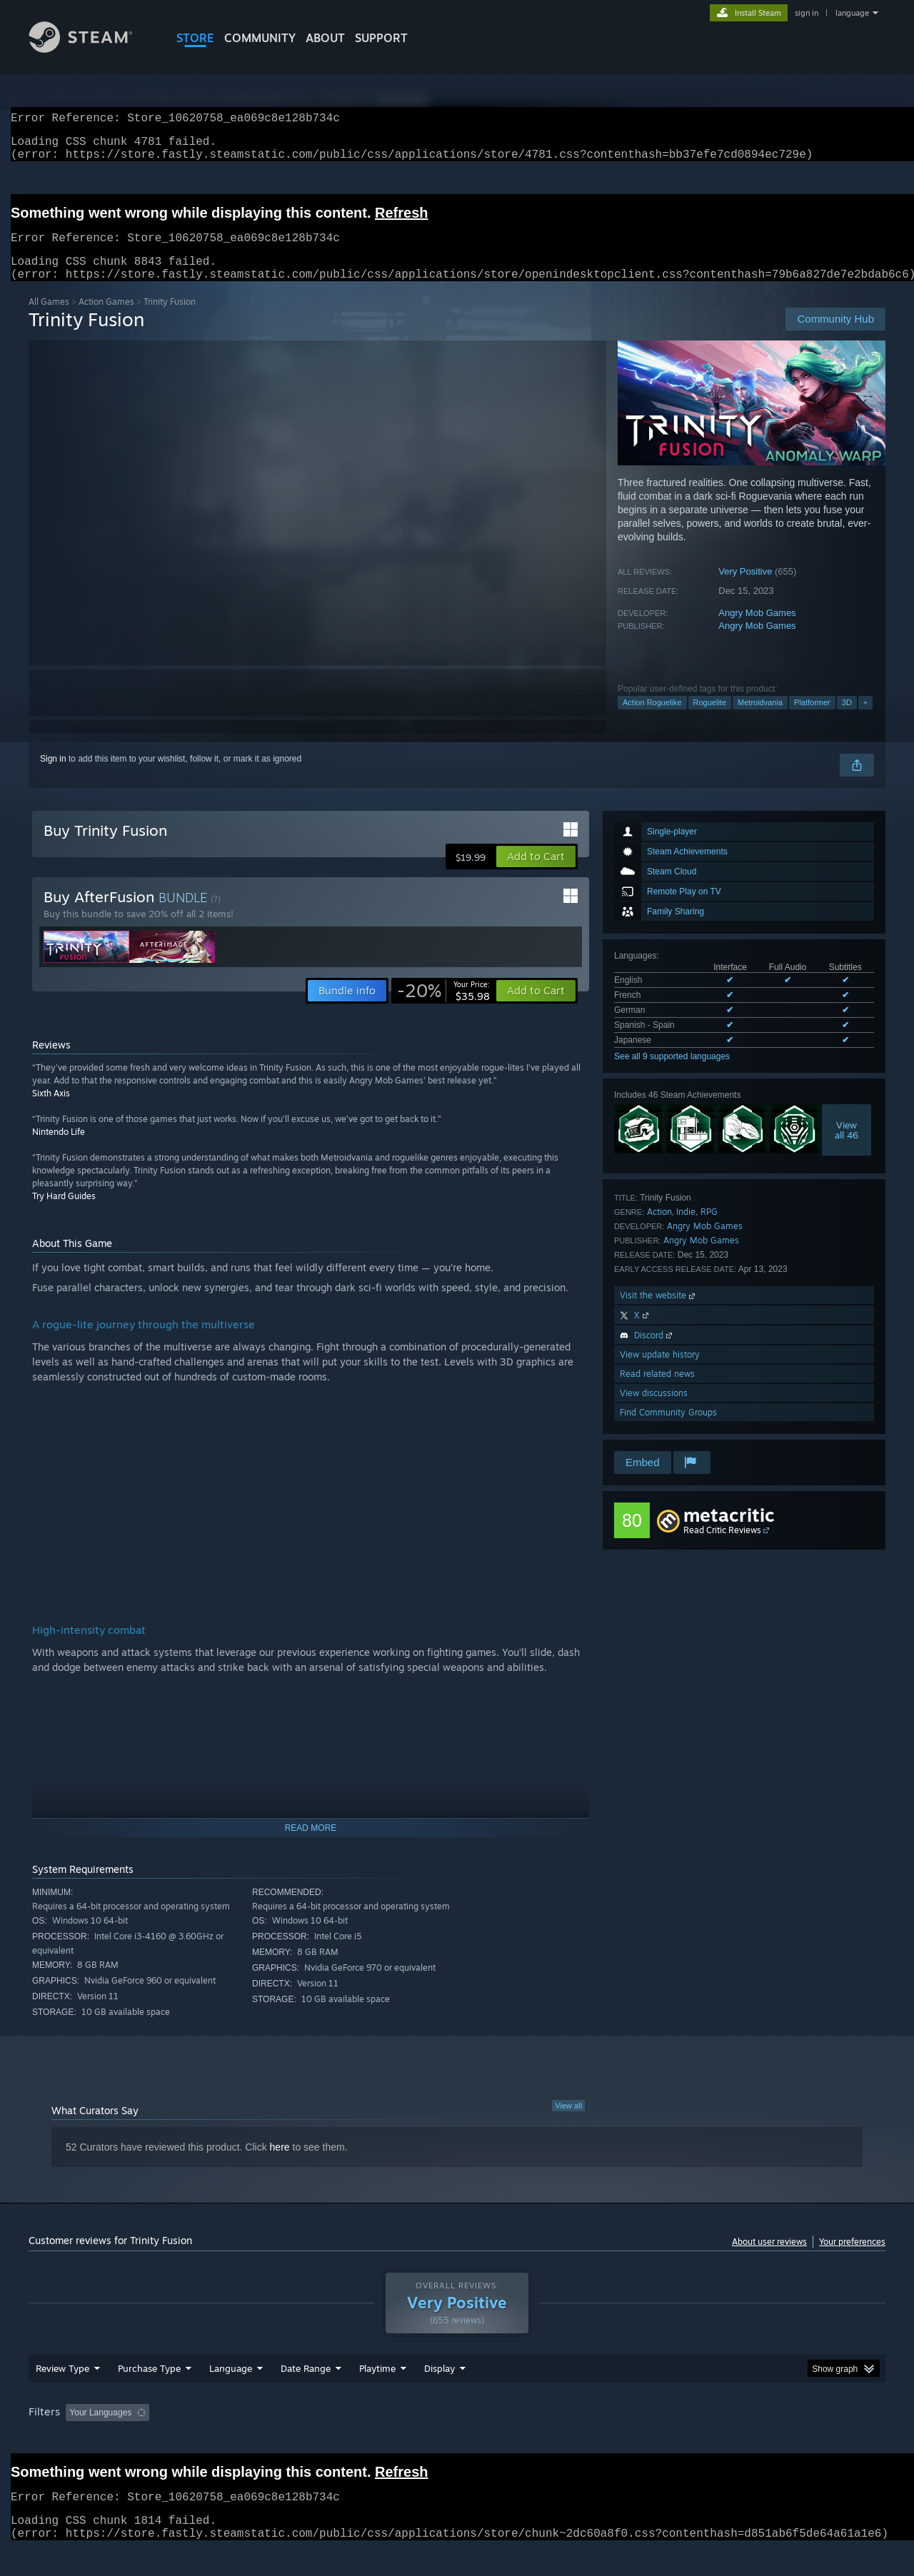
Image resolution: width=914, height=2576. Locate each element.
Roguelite (709, 719)
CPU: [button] (651, 2440)
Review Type (62, 2395)
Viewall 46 (846, 1147)
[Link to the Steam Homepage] (91, 49)
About (325, 38)
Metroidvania (760, 719)
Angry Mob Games (756, 630)
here (280, 2164)
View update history (660, 1371)
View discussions (654, 1410)
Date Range (306, 2395)
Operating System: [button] (577, 2440)
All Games (49, 318)
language (852, 13)
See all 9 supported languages (672, 1074)
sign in (806, 13)
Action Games (106, 318)
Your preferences (852, 2258)
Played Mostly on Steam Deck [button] (458, 2440)
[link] (443, 1007)
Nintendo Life (58, 1148)
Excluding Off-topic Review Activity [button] (245, 2440)
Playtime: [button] (355, 2440)
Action (659, 1228)
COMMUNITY (260, 38)
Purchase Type (149, 2395)
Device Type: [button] (760, 2440)
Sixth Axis (51, 1110)
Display (439, 2395)
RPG (709, 1228)
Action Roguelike (652, 719)
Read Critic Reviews (722, 1547)
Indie (685, 1228)
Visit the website (659, 1312)
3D (847, 719)
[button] (536, 873)
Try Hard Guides (64, 1213)
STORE (195, 38)
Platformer (812, 719)
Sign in (53, 776)
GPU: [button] (698, 2440)
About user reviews (769, 2258)
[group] (457, 2440)
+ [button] (865, 719)
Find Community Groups (668, 1429)
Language (230, 2395)
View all (568, 2122)
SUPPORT (381, 38)
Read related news (657, 1390)
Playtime (377, 2395)
